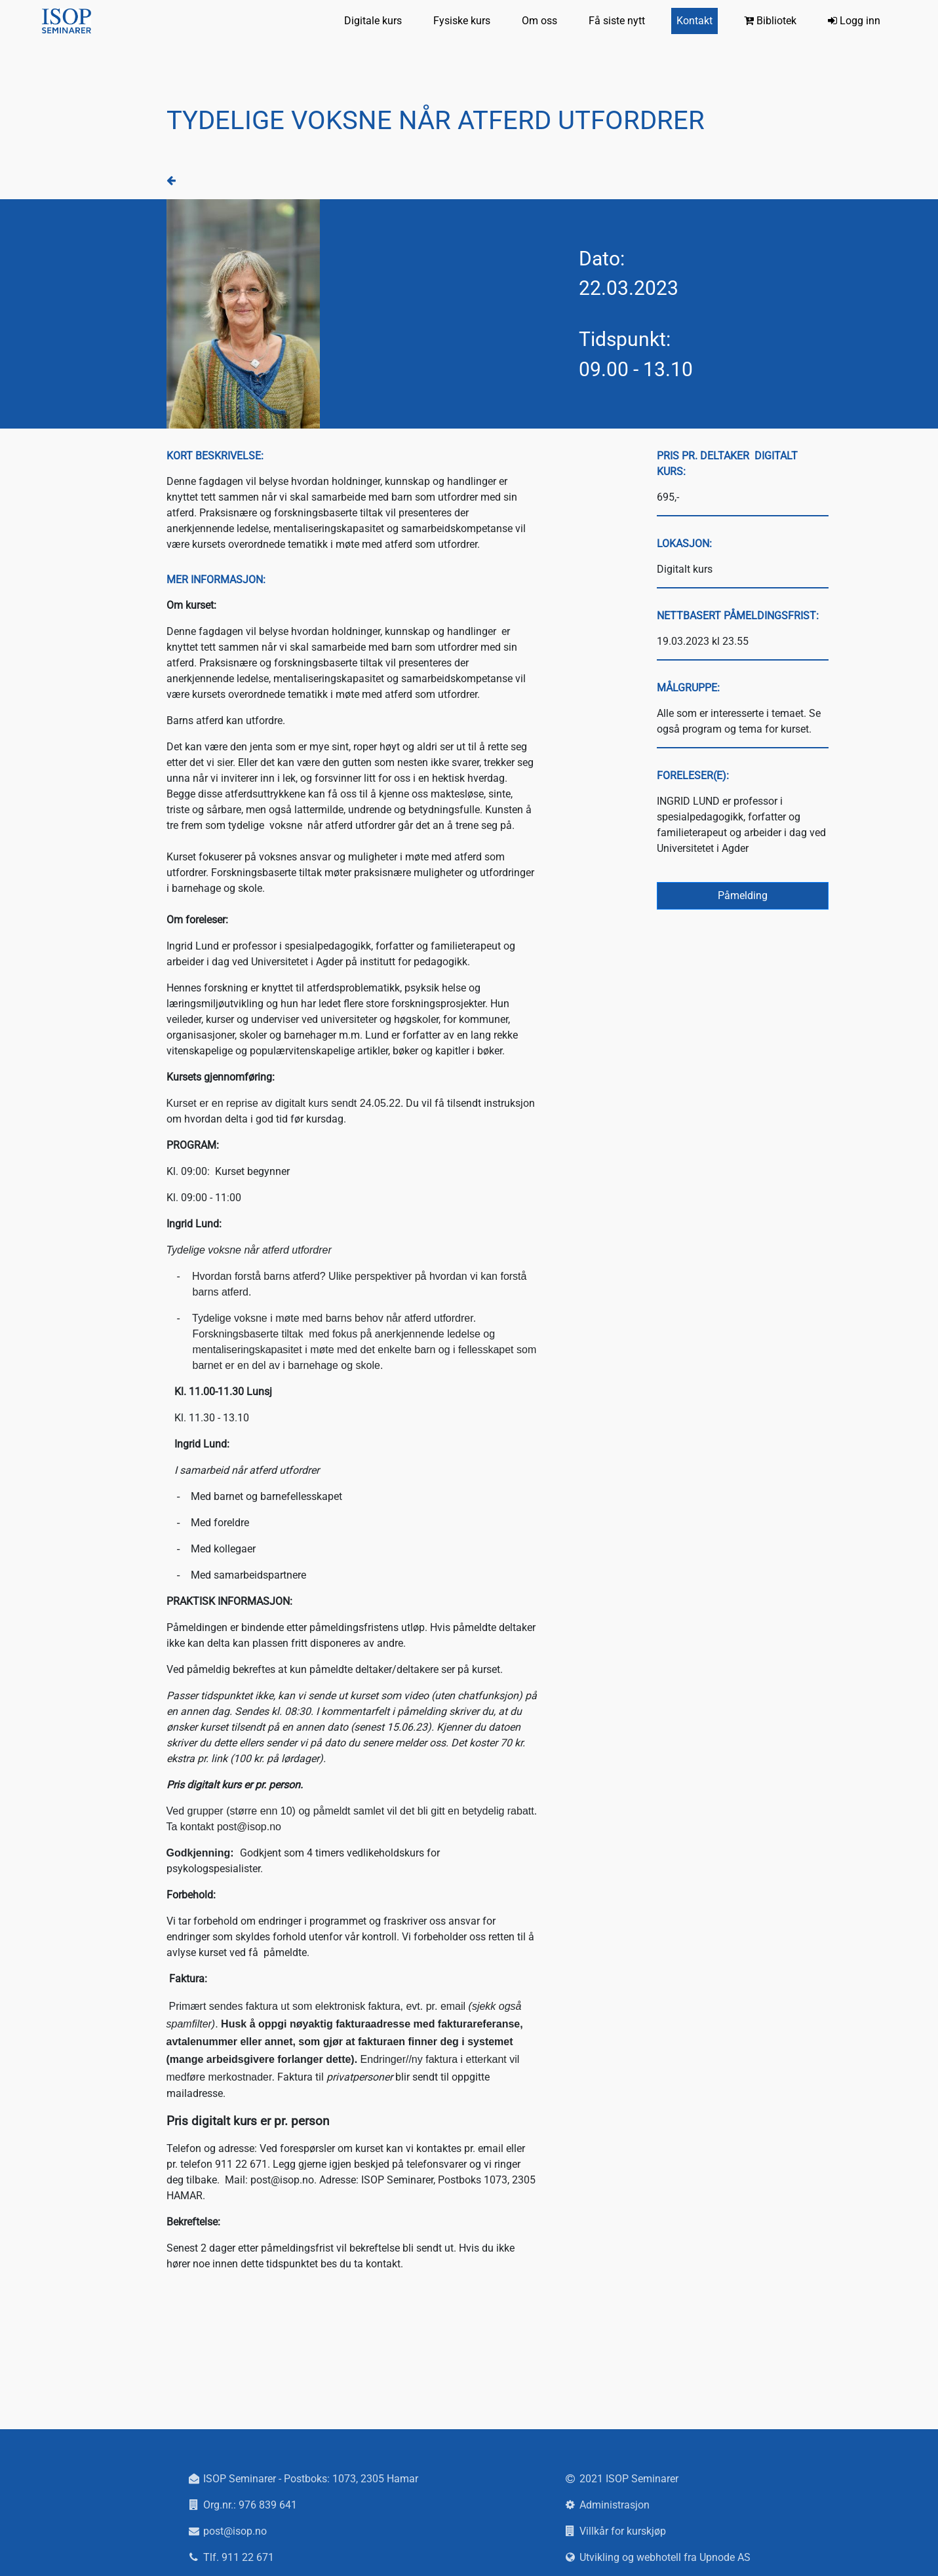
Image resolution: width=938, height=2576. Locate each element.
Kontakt (694, 20)
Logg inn (854, 20)
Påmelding (743, 895)
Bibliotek (770, 20)
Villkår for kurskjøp (622, 2531)
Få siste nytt (617, 20)
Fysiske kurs (461, 20)
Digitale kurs (373, 20)
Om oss (539, 20)
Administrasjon (614, 2505)
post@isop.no (235, 2531)
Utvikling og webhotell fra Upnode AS (665, 2557)
